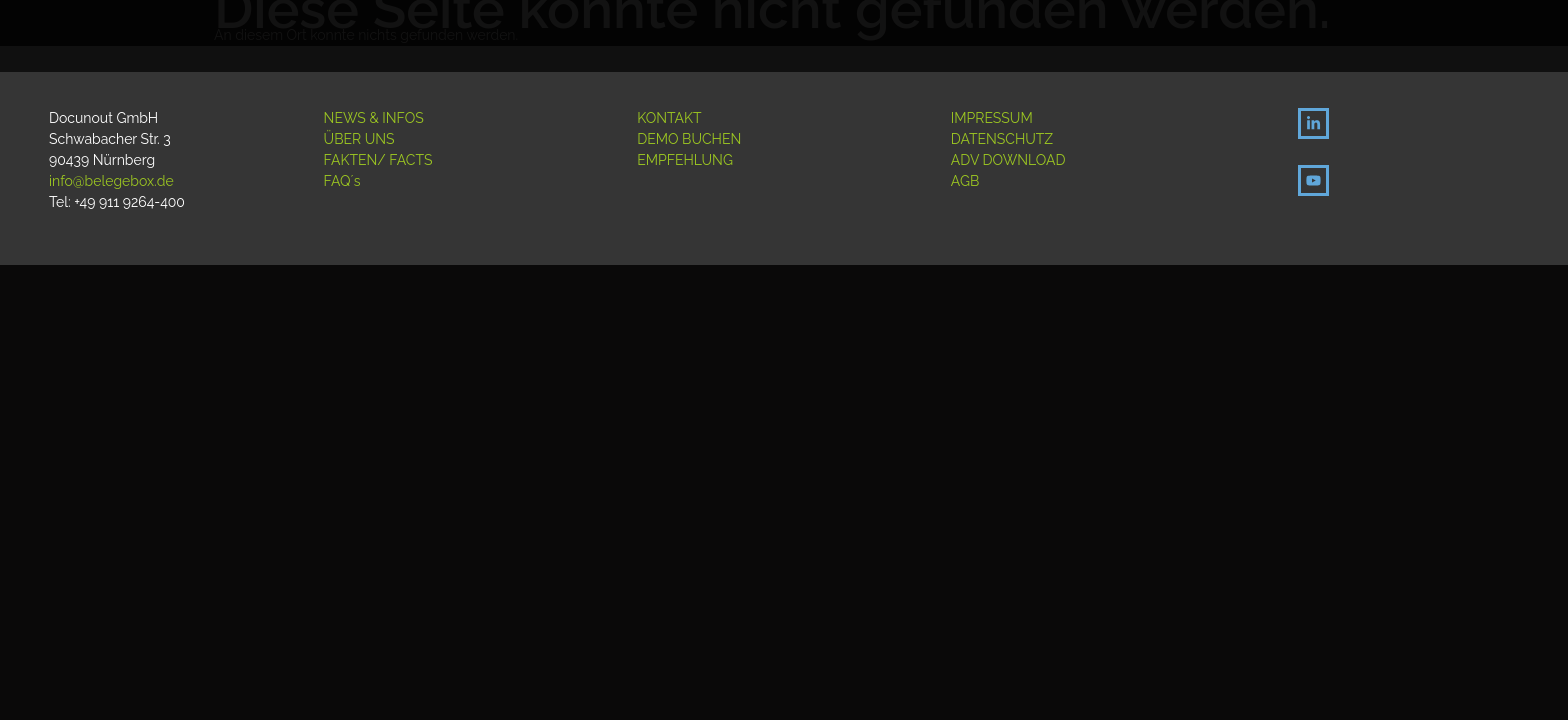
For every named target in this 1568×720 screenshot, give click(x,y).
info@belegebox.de (111, 181)
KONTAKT (669, 118)
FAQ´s (342, 181)
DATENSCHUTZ (1002, 139)
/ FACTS (404, 160)
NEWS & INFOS (374, 118)
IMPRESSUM (992, 118)
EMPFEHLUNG (685, 160)
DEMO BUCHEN (689, 139)
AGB (965, 181)
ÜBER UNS (359, 139)
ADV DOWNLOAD (1008, 160)
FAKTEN (351, 160)
